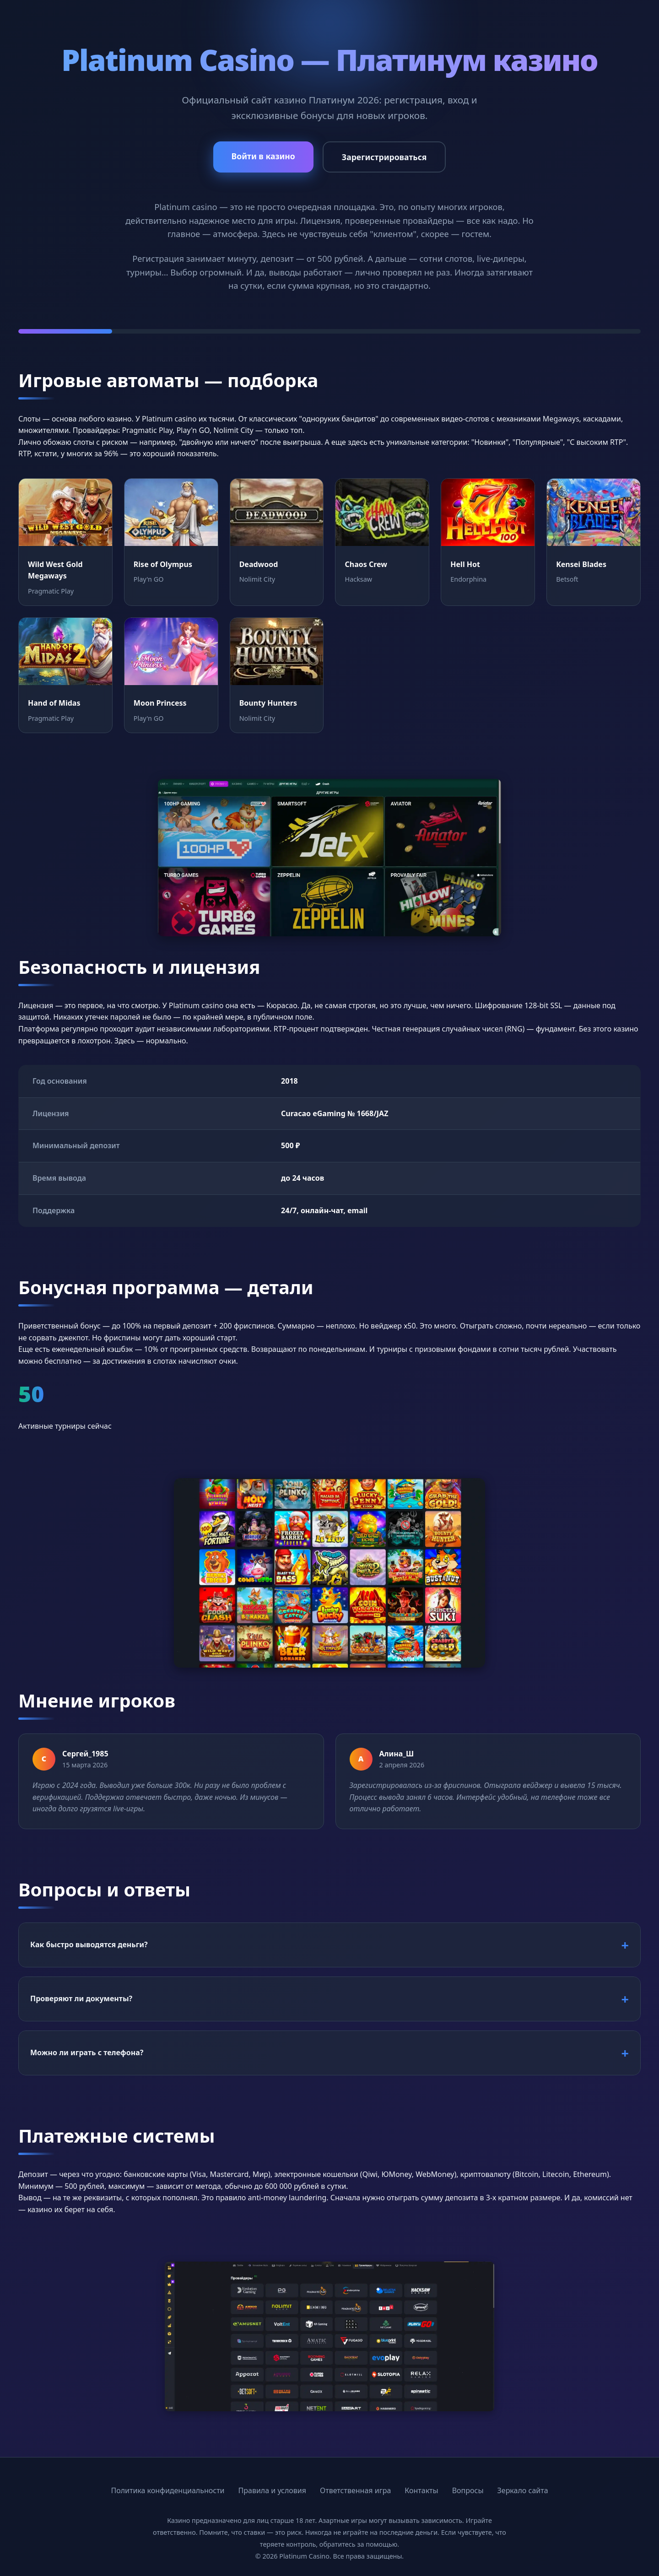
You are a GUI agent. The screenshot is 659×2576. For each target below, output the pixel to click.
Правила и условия (272, 2490)
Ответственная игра (355, 2490)
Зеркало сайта (522, 2490)
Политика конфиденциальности (167, 2490)
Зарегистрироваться (384, 156)
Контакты (421, 2490)
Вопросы (468, 2490)
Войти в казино (263, 156)
